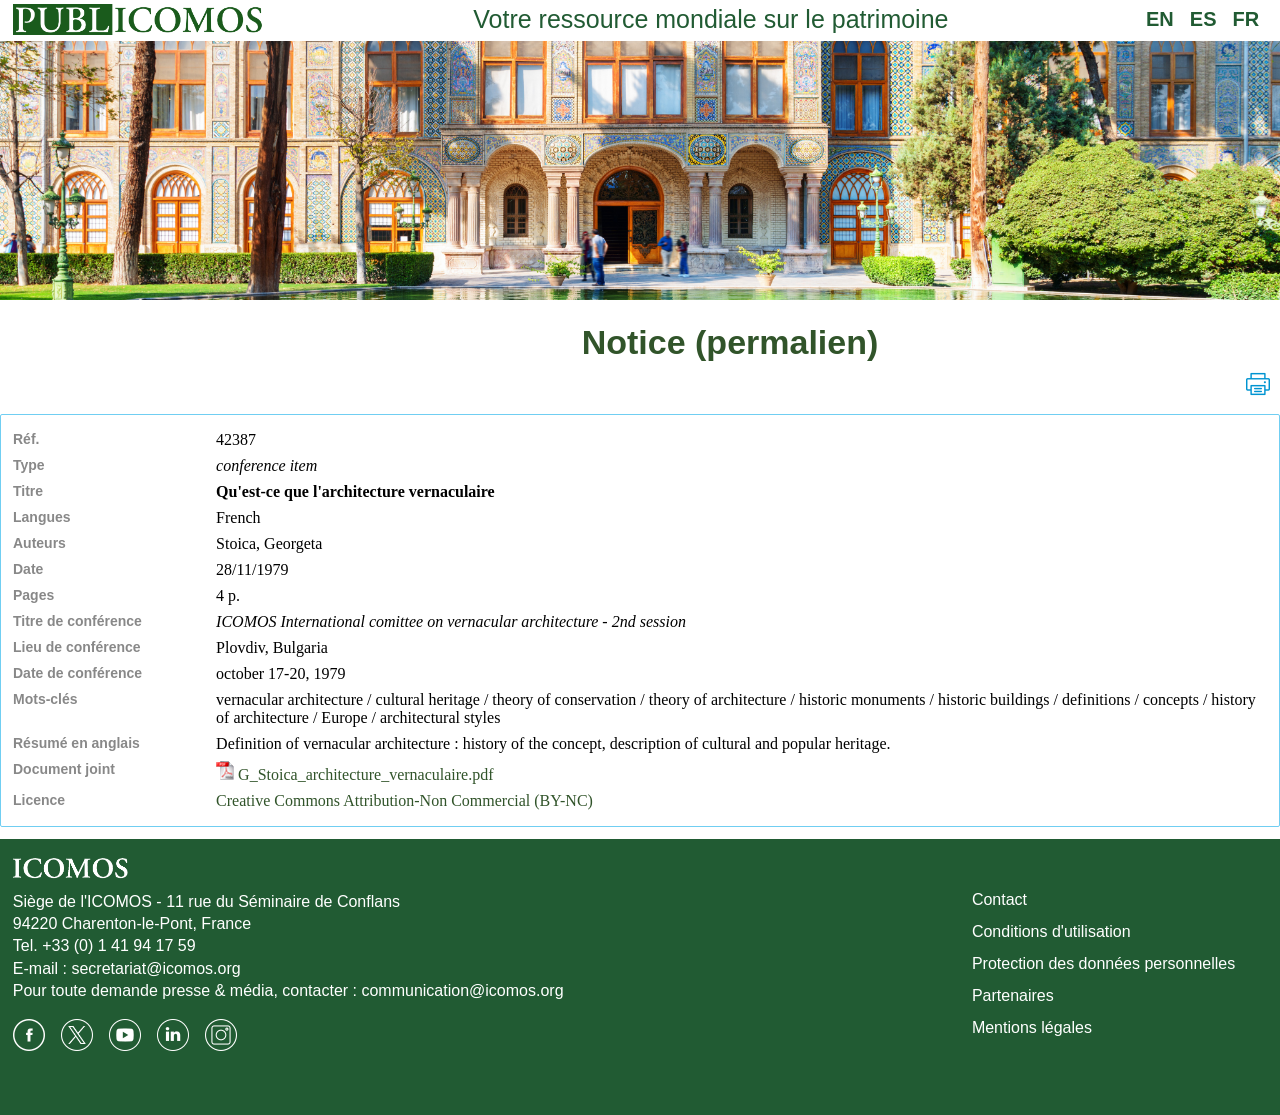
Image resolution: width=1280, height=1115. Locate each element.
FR (1246, 19)
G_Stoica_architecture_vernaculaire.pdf (354, 774)
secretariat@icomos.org (155, 968)
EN (1160, 19)
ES (1203, 19)
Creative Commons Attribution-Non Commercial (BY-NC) (404, 800)
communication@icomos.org (462, 990)
